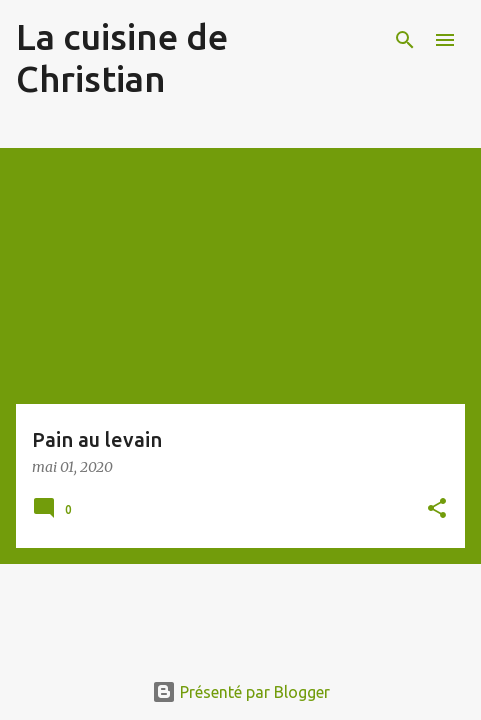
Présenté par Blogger (241, 692)
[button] (437, 509)
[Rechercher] (405, 40)
